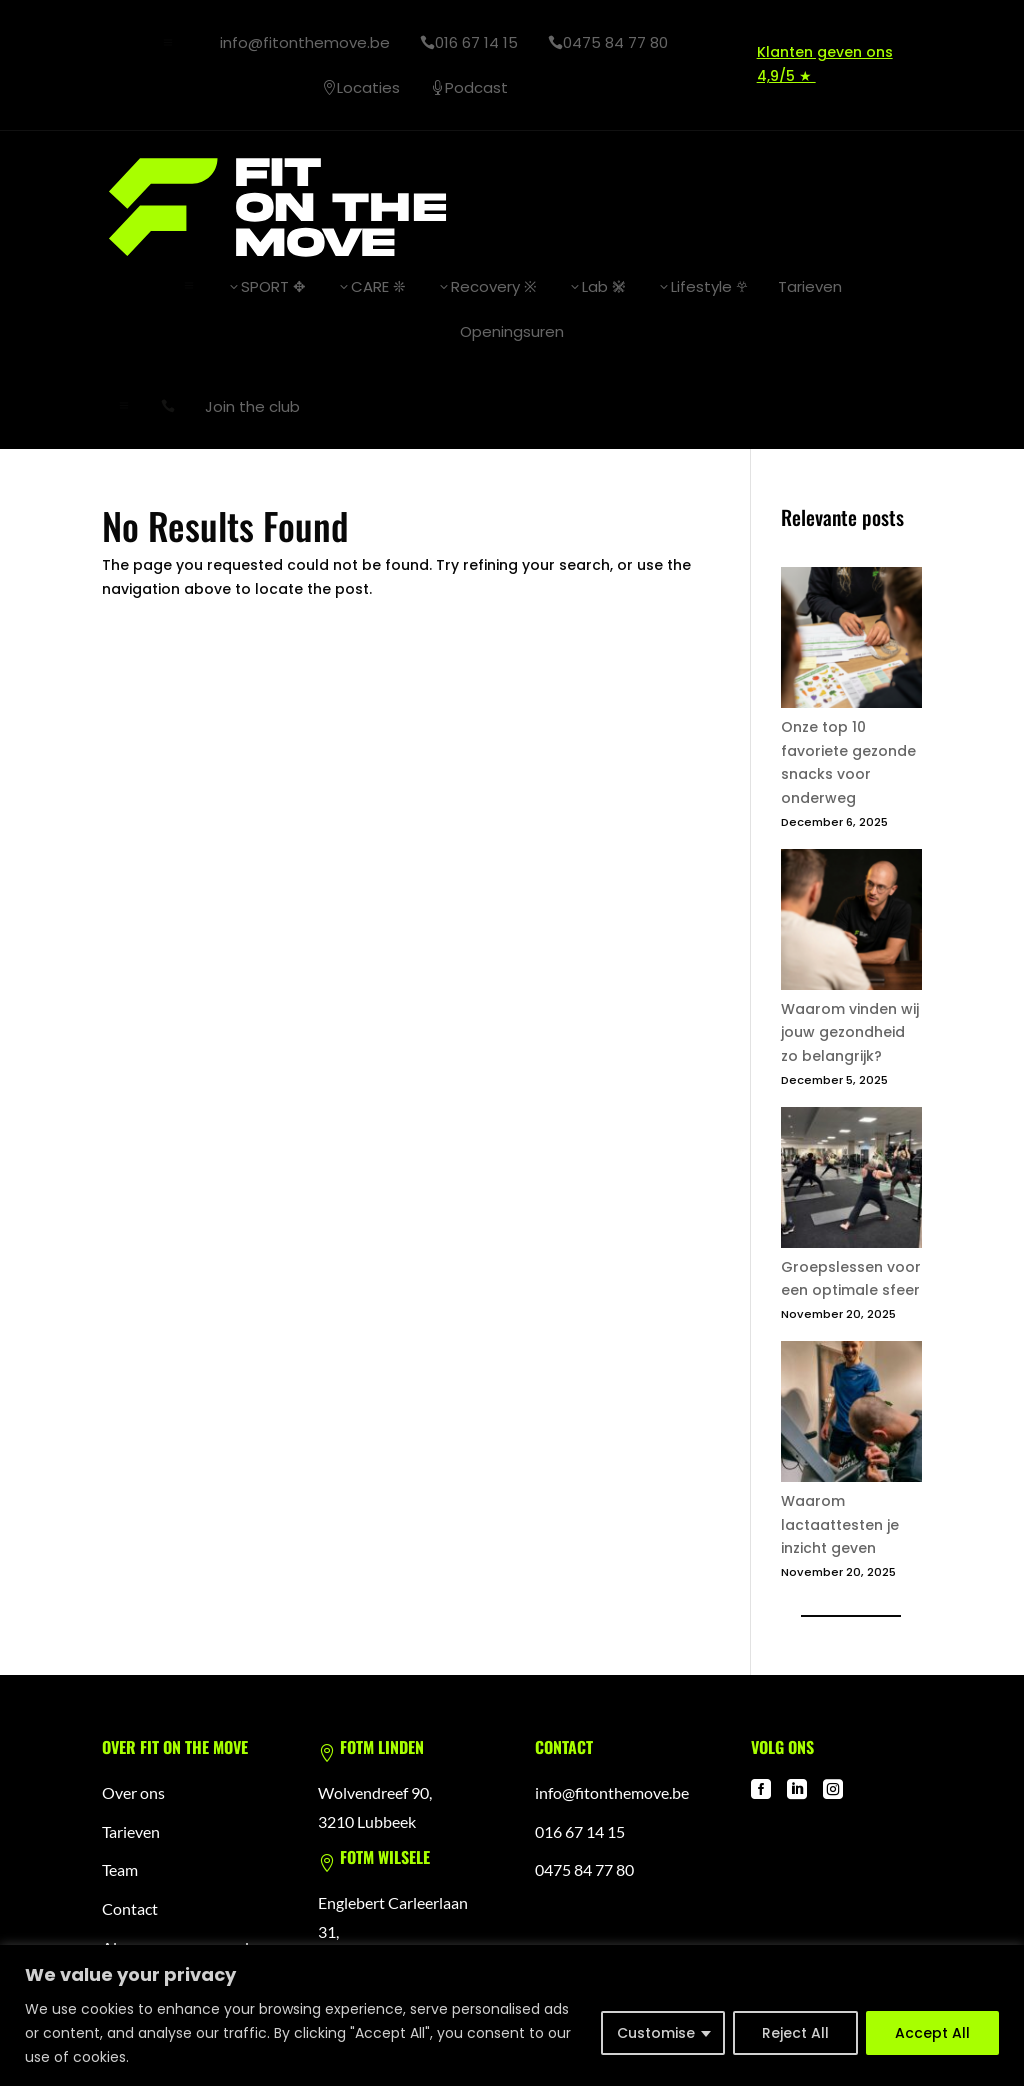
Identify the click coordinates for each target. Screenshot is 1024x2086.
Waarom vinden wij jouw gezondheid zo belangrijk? (850, 1032)
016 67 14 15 (580, 1830)
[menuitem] (297, 42)
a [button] (168, 43)
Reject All (795, 2033)
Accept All (932, 2033)
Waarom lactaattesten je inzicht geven (840, 1524)
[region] (512, 2015)
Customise (656, 2033)
